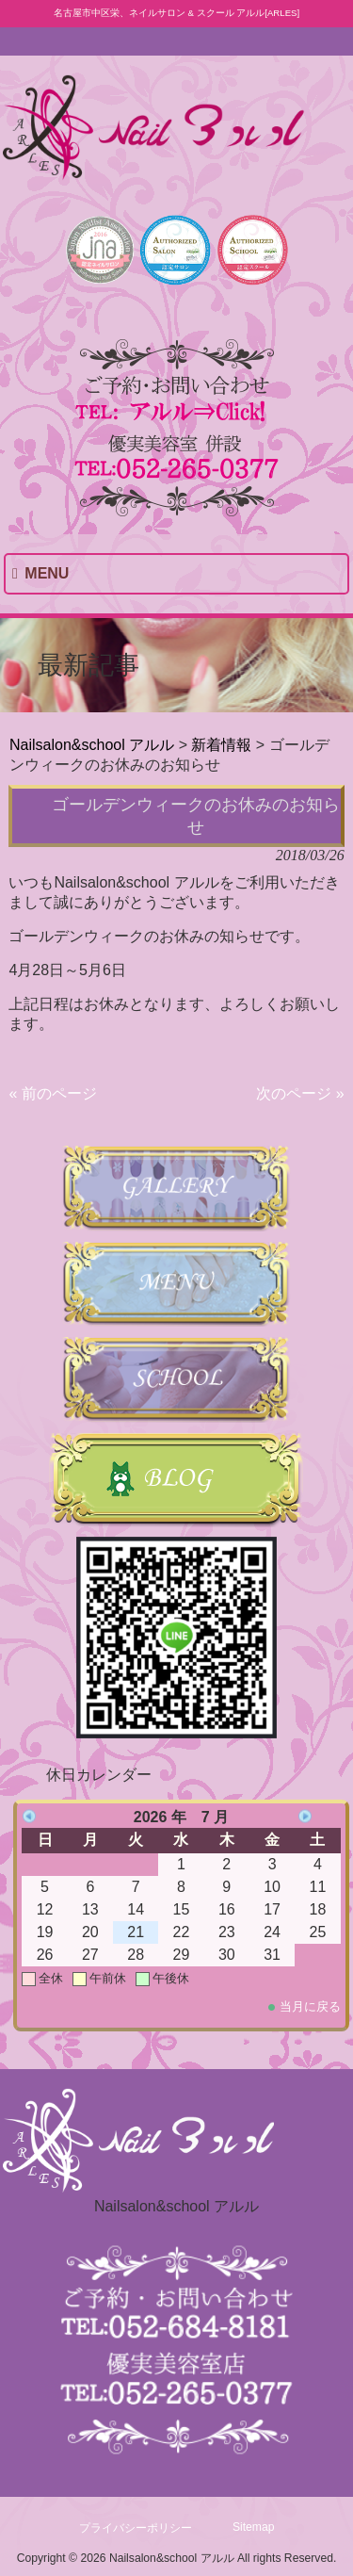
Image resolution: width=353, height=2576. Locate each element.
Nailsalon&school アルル (91, 745)
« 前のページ (52, 1093)
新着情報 (221, 745)
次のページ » (300, 1093)
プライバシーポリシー (135, 2528)
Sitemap (254, 2527)
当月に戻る (310, 2006)
